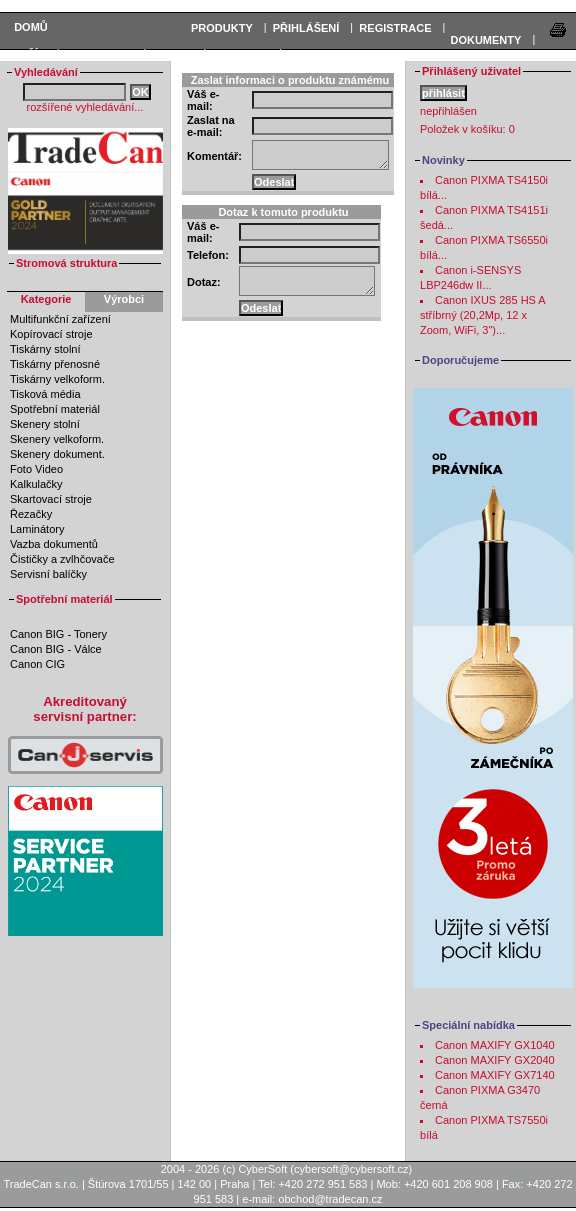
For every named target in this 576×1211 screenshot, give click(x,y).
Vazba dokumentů (54, 544)
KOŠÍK (28, 54)
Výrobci (124, 299)
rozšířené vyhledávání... (85, 107)
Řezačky (31, 514)
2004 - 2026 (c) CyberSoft (224, 1169)
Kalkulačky (36, 484)
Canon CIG (37, 664)
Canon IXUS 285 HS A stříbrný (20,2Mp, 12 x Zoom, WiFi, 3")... (482, 315)
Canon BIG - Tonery (58, 634)
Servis (172, 54)
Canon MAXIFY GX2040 (495, 1060)
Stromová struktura (66, 263)
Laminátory (37, 529)
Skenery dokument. (57, 454)
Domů (31, 27)
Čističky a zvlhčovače (62, 559)
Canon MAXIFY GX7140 (495, 1075)
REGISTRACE (395, 28)
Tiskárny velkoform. (57, 379)
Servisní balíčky (48, 574)
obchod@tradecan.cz (330, 1199)
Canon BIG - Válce (56, 649)
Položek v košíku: (467, 129)
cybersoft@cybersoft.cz (351, 1169)
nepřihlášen (448, 111)
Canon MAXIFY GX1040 (495, 1045)
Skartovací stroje (51, 499)
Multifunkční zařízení (60, 319)
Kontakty (318, 54)
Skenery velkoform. (57, 439)
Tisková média (45, 394)
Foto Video (36, 469)
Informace (99, 54)
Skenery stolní (45, 424)
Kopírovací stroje (51, 334)
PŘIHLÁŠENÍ (306, 28)
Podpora (241, 54)
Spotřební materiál (55, 409)
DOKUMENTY (485, 40)
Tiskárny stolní (45, 349)
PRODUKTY (222, 28)
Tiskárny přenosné (55, 364)
